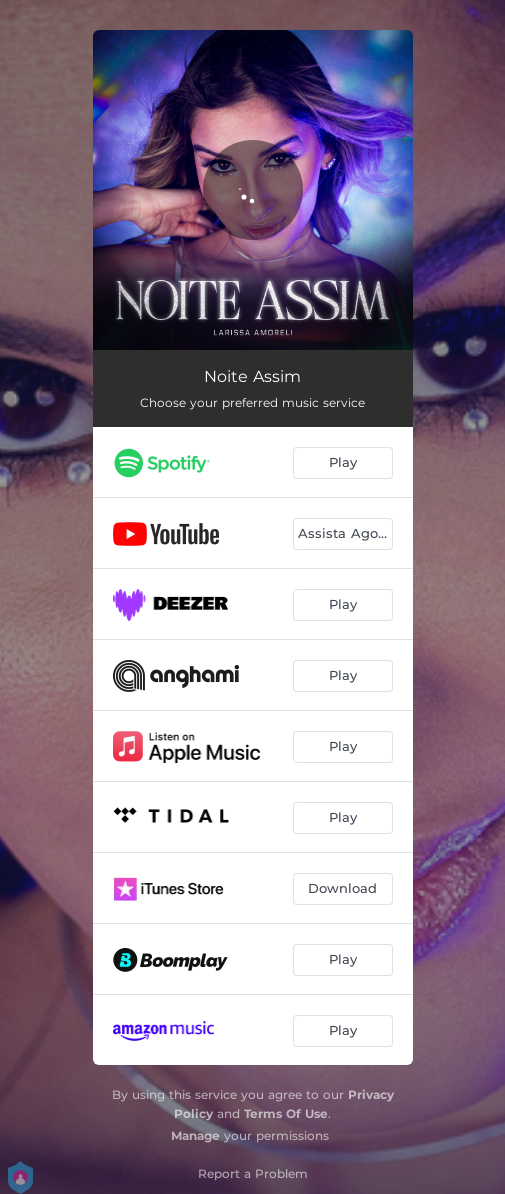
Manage (195, 1135)
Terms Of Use (286, 1113)
